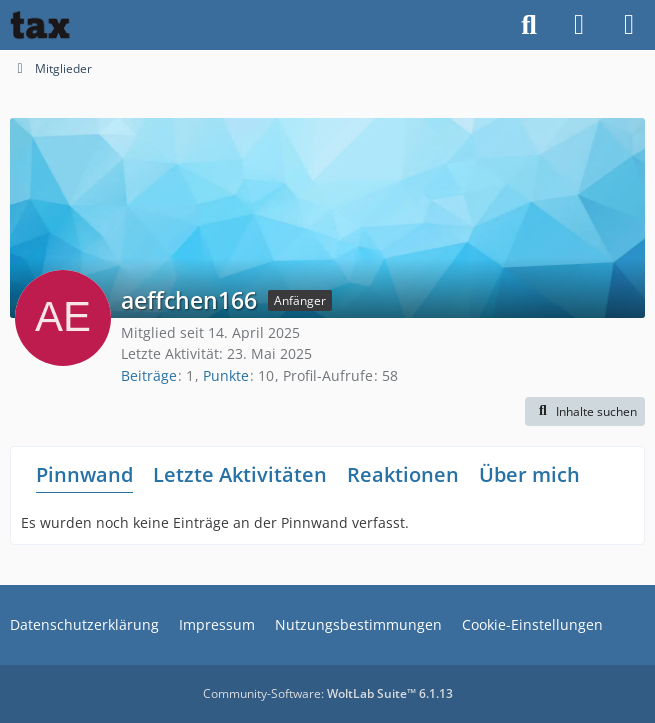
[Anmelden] (579, 25)
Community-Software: (328, 693)
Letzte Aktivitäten (240, 474)
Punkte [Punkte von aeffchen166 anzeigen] (226, 375)
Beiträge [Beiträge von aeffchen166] (149, 375)
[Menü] (629, 25)
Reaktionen (403, 474)
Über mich (529, 474)
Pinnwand (84, 474)
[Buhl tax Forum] (40, 25)
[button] (585, 412)
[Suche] (529, 25)
